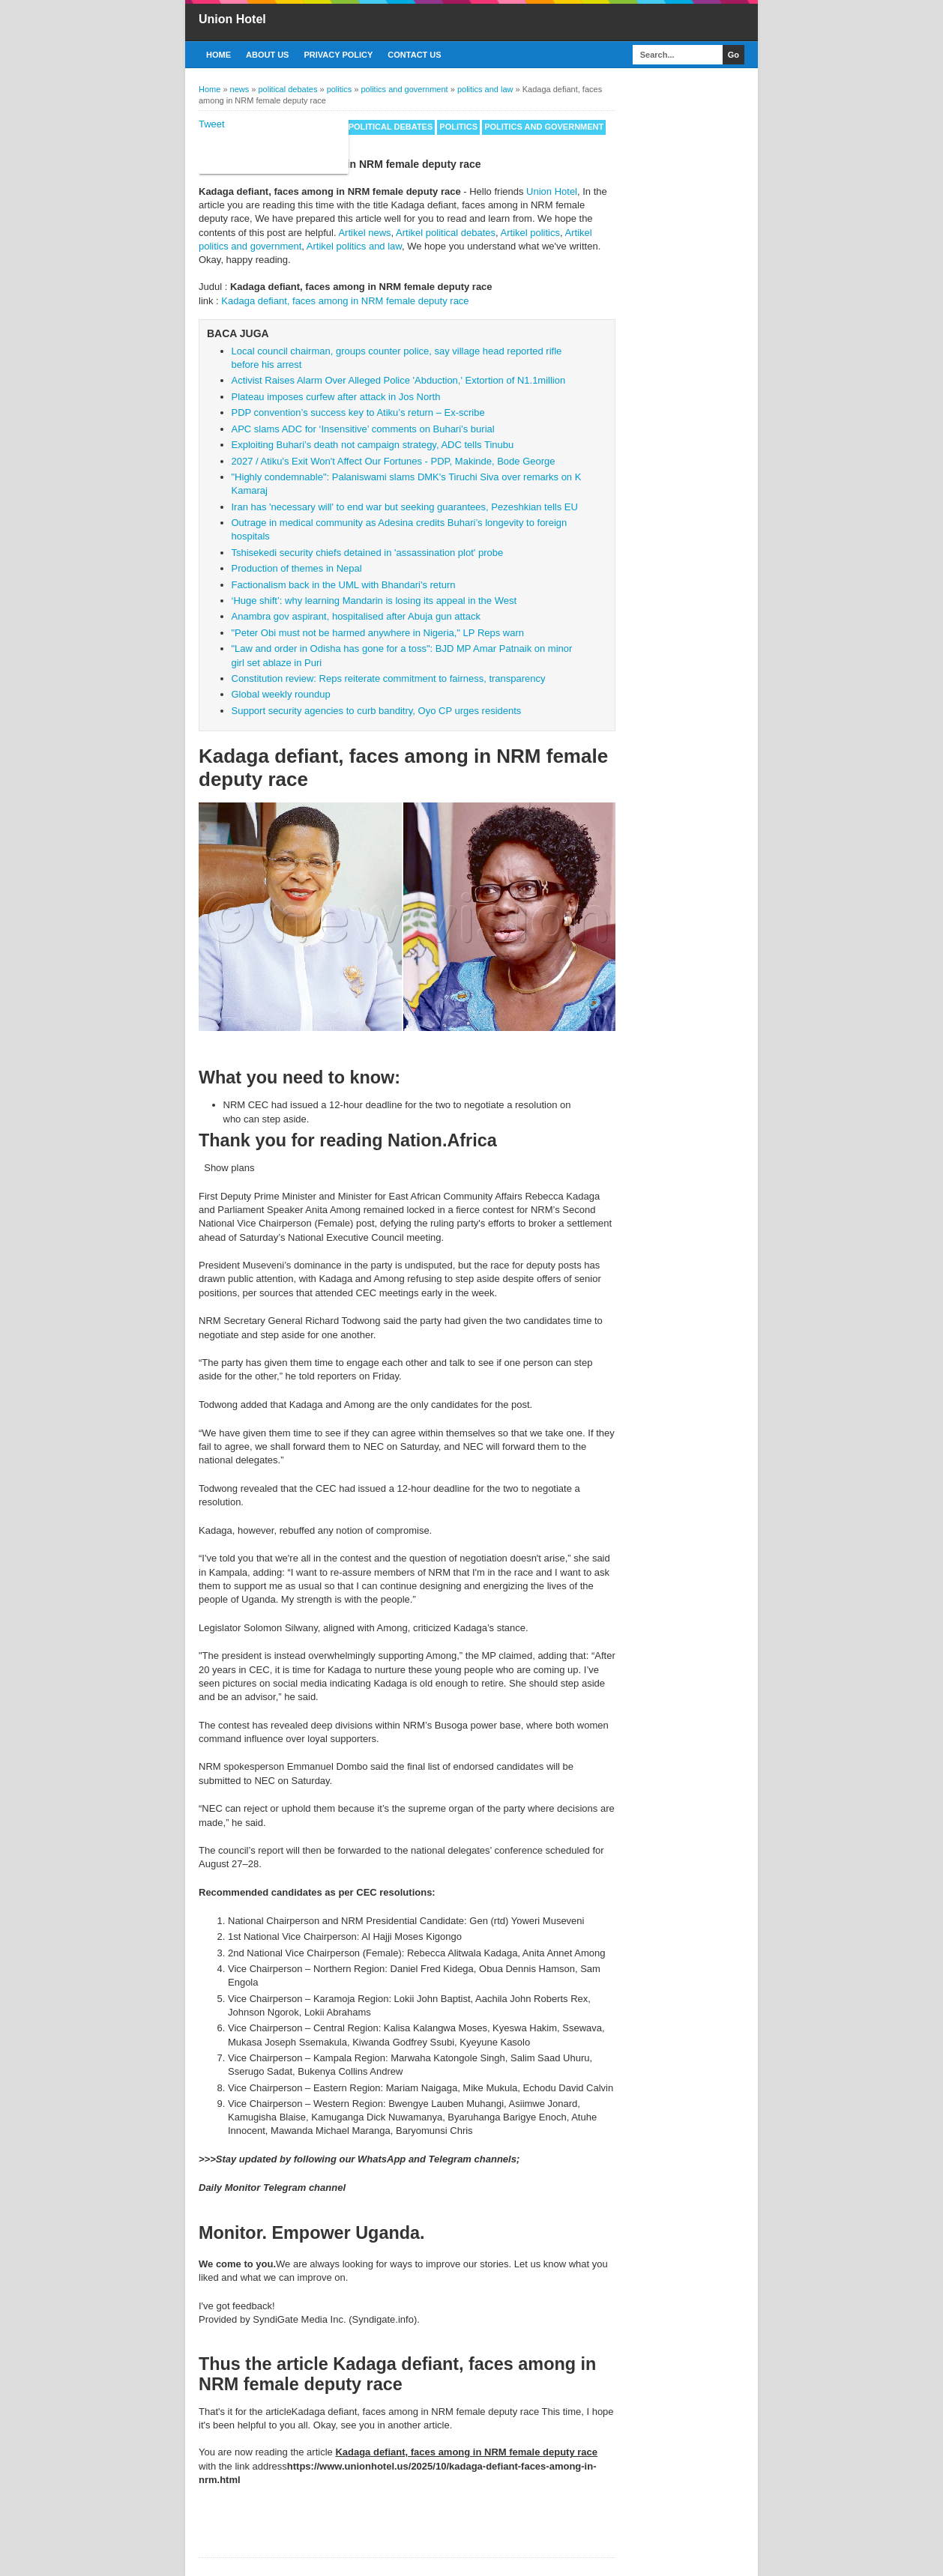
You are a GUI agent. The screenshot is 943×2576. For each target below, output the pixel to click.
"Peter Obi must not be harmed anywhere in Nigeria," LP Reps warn (378, 632)
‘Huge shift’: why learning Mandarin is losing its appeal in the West (374, 600)
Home (218, 54)
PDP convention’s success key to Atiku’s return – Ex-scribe (358, 412)
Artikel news (364, 232)
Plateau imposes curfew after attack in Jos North (336, 396)
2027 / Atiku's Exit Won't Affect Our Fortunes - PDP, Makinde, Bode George (393, 461)
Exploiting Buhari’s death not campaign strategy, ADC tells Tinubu (373, 444)
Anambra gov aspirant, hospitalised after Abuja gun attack (356, 616)
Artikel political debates (445, 232)
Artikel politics (530, 232)
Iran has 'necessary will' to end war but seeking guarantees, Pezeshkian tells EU (405, 507)
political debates (391, 126)
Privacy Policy (338, 54)
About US (267, 54)
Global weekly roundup (281, 694)
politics (458, 126)
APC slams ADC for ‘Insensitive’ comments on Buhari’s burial (363, 429)
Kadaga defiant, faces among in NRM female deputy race (345, 300)
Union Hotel (232, 19)
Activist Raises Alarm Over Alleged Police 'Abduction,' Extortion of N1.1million (399, 380)
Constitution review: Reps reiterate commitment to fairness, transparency (389, 678)
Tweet (212, 124)
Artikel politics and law (354, 246)
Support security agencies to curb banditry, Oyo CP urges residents (377, 710)
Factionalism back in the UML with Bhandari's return (344, 584)
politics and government (543, 126)
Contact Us (414, 54)
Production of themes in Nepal (297, 568)
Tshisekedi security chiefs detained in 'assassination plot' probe (368, 552)
